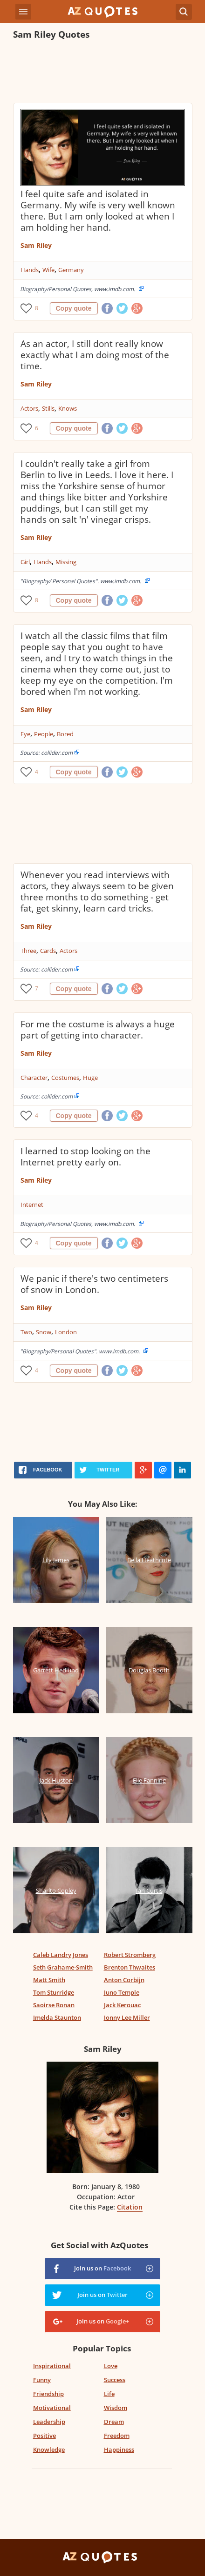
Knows (67, 408)
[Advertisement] (102, 72)
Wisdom (115, 2407)
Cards (48, 950)
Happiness (119, 2449)
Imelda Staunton (57, 2017)
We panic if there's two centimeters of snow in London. (94, 1284)
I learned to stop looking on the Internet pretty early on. (85, 1156)
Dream (114, 2421)
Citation (130, 2207)
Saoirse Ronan (54, 2005)
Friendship (48, 2394)
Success (114, 2380)
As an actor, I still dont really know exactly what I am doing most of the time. (94, 355)
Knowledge (49, 2449)
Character (34, 1077)
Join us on (102, 2268)
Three (28, 950)
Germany (71, 270)
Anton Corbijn (124, 1980)
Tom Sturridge (53, 1992)
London (66, 1332)
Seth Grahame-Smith (63, 1967)
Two (26, 1332)
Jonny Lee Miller (127, 2017)
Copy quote (74, 308)
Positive (44, 2435)
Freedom (117, 2435)
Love (110, 2366)
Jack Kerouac (122, 2005)
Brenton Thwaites (129, 1967)
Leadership (49, 2421)
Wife (48, 270)
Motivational (52, 2407)
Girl (25, 562)
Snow (43, 1332)
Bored (65, 734)
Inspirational (52, 2366)
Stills (48, 408)
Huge (90, 1077)
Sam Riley (36, 245)
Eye (25, 734)
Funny (42, 2380)
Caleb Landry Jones (60, 1954)
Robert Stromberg (130, 1954)
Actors (29, 408)
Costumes (65, 1077)
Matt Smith (49, 1980)
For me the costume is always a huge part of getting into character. (97, 1029)
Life (109, 2394)
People (43, 734)
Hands (29, 270)
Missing (65, 562)
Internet (31, 1204)
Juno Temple (121, 1992)
